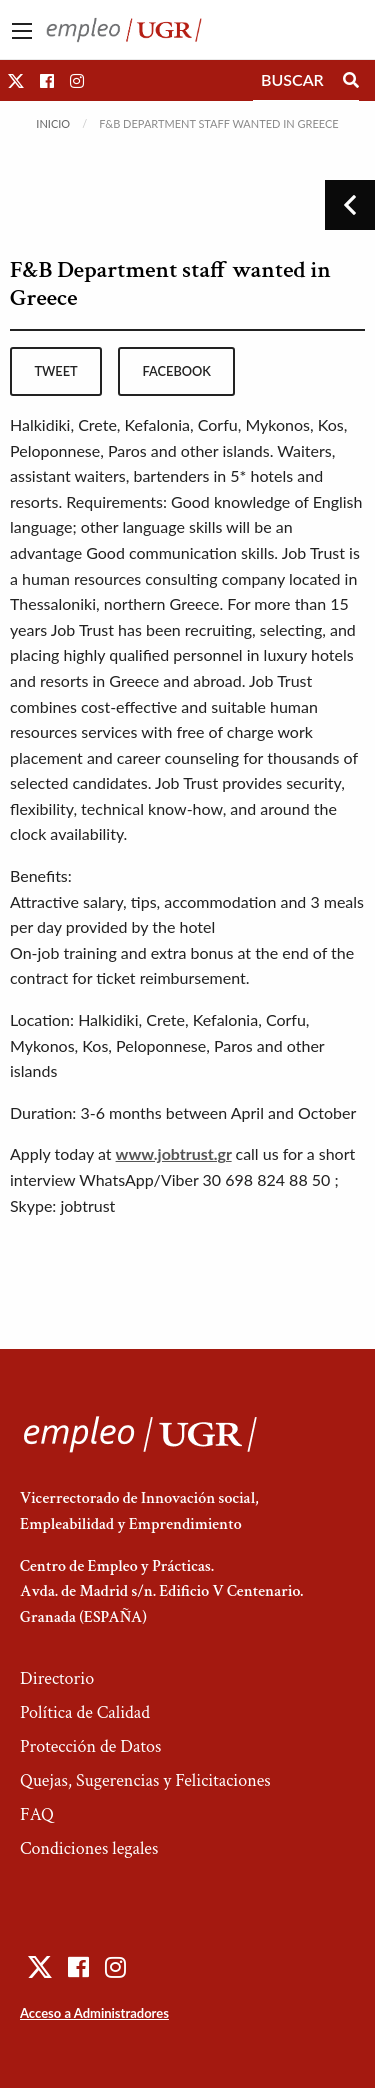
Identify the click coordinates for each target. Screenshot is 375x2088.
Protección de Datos (90, 1746)
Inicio (53, 123)
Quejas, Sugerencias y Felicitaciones (145, 1780)
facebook (177, 371)
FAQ (37, 1814)
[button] (16, 80)
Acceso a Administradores (94, 2013)
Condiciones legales (89, 1848)
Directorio (57, 1678)
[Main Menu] (22, 31)
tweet (55, 371)
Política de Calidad (85, 1712)
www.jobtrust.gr (174, 1153)
